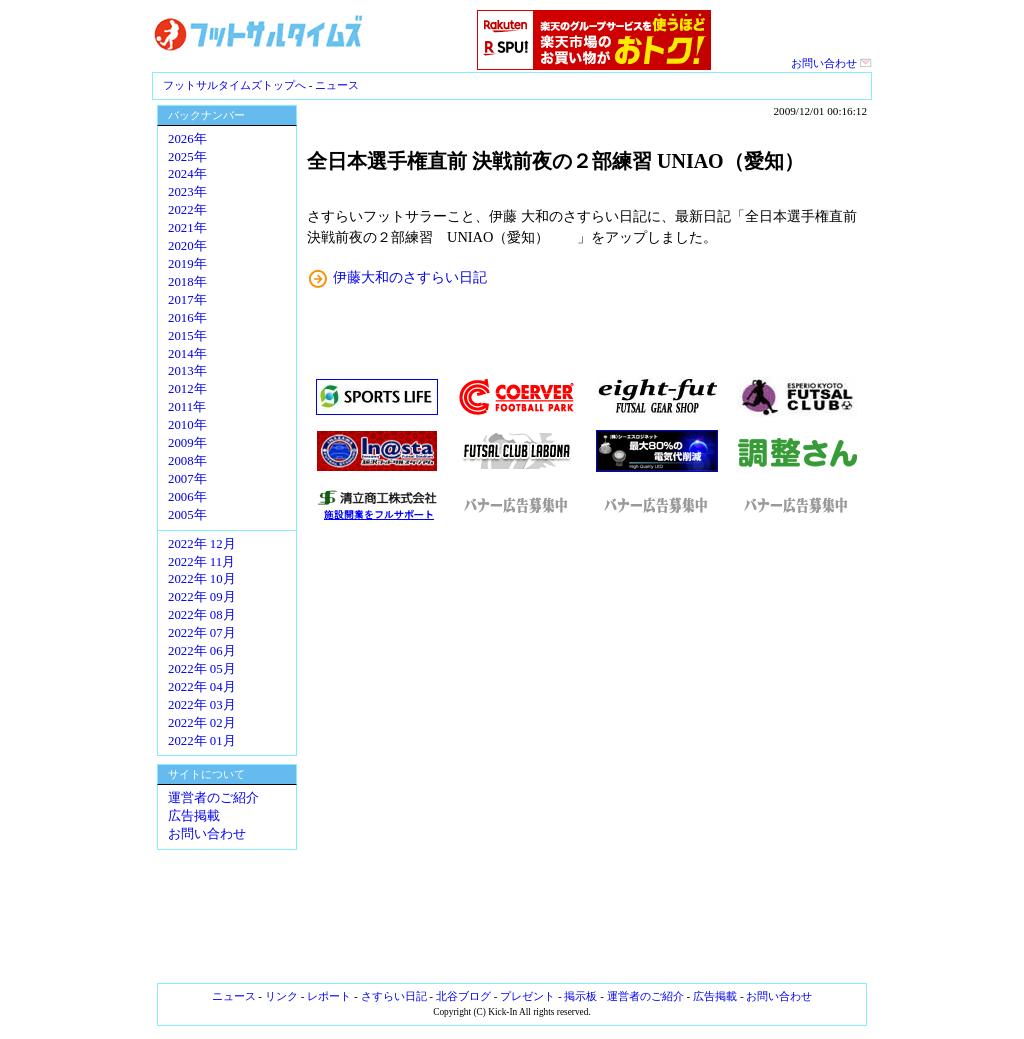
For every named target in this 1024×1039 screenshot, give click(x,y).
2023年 (187, 192)
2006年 (187, 497)
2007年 (187, 479)
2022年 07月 (202, 633)
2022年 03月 (202, 705)
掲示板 (580, 996)
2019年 (187, 264)
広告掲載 (194, 816)
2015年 (187, 336)
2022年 (187, 210)
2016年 (187, 318)
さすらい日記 (394, 996)
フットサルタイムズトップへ (234, 85)
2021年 (187, 228)
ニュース (337, 85)
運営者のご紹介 (213, 798)
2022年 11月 (201, 562)
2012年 (187, 389)
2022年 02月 (202, 723)
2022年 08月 (202, 615)
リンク (281, 996)
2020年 (187, 246)
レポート (329, 996)
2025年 (187, 157)
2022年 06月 (202, 651)
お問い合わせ (831, 63)
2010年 (187, 425)
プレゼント (527, 996)
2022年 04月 (202, 687)
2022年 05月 (202, 669)
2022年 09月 (202, 597)
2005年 (187, 515)
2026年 (187, 139)
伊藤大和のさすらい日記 (410, 277)
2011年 (187, 407)
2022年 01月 (202, 741)
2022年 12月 (202, 544)
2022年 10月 (202, 579)
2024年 (187, 174)
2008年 (187, 461)
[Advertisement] (587, 752)
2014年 (187, 354)
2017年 (187, 300)
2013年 (187, 371)
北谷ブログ (463, 996)
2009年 (187, 443)
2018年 (187, 282)
